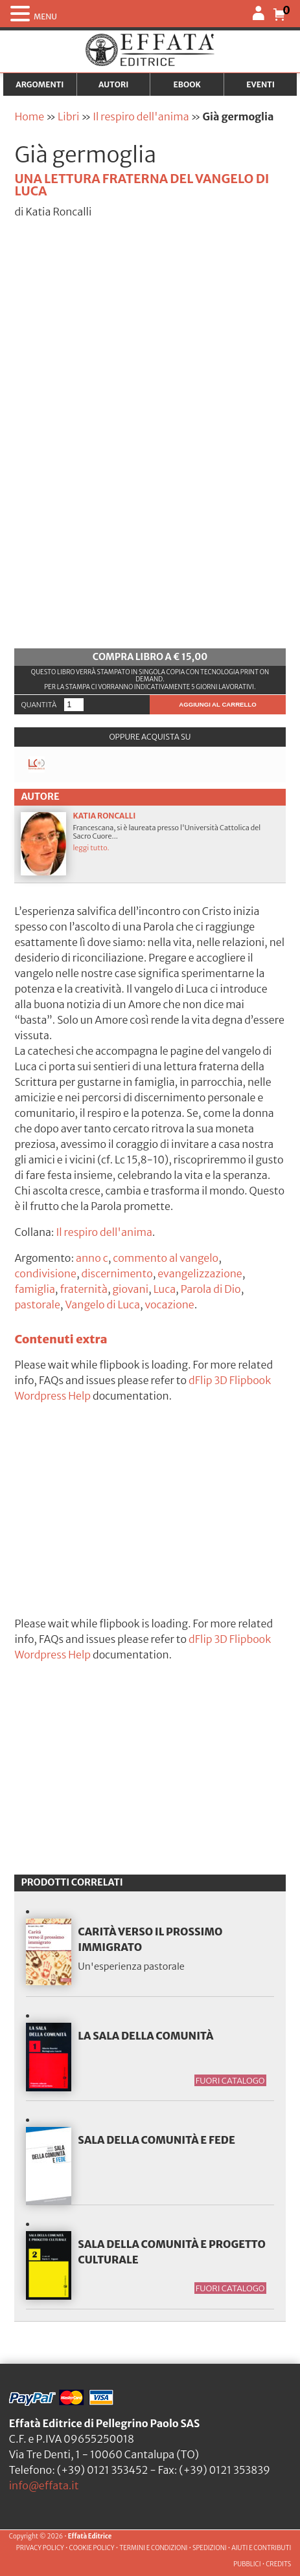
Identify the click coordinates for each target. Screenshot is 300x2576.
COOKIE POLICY (91, 2548)
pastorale (37, 1304)
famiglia (34, 1288)
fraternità (83, 1288)
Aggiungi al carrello (217, 704)
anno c (92, 1257)
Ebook (186, 84)
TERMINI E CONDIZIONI (153, 2548)
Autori (113, 84)
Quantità (38, 704)
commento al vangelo (165, 1257)
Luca (165, 1288)
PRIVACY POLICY (40, 2548)
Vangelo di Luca (102, 1304)
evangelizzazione (199, 1273)
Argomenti (39, 84)
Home (29, 116)
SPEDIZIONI (209, 2548)
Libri (68, 116)
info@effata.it (44, 2485)
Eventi (260, 84)
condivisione (45, 1273)
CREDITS (278, 2564)
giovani (131, 1288)
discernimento (116, 1273)
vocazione (169, 1304)
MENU (45, 16)
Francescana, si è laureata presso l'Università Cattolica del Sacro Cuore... (150, 843)
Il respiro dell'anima (141, 116)
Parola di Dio (211, 1288)
